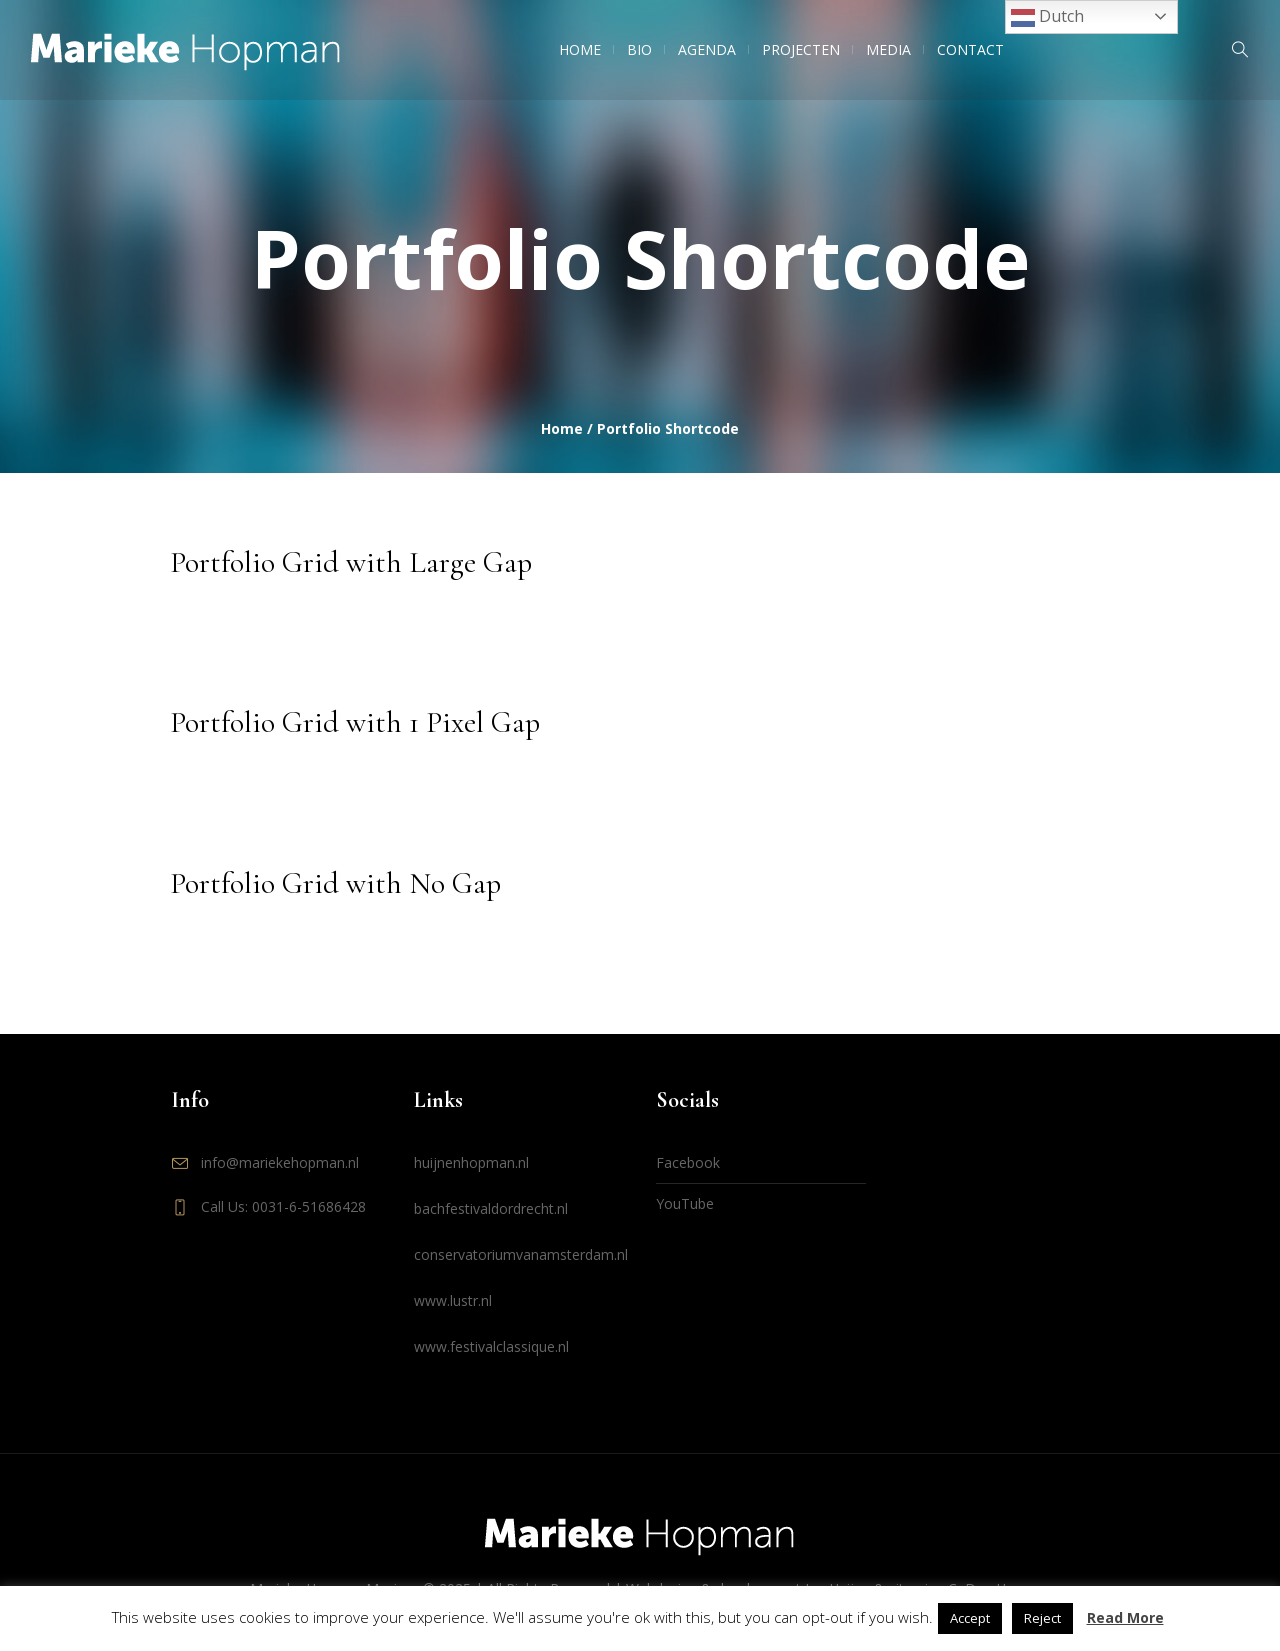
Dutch (1047, 17)
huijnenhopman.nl (471, 1162)
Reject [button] (1042, 1618)
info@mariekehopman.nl (280, 1162)
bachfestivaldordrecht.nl (491, 1208)
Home (562, 428)
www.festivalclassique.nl (491, 1346)
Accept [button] (970, 1618)
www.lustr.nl (453, 1300)
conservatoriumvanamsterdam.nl (521, 1254)
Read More (1125, 1617)
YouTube (685, 1203)
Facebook (688, 1162)
